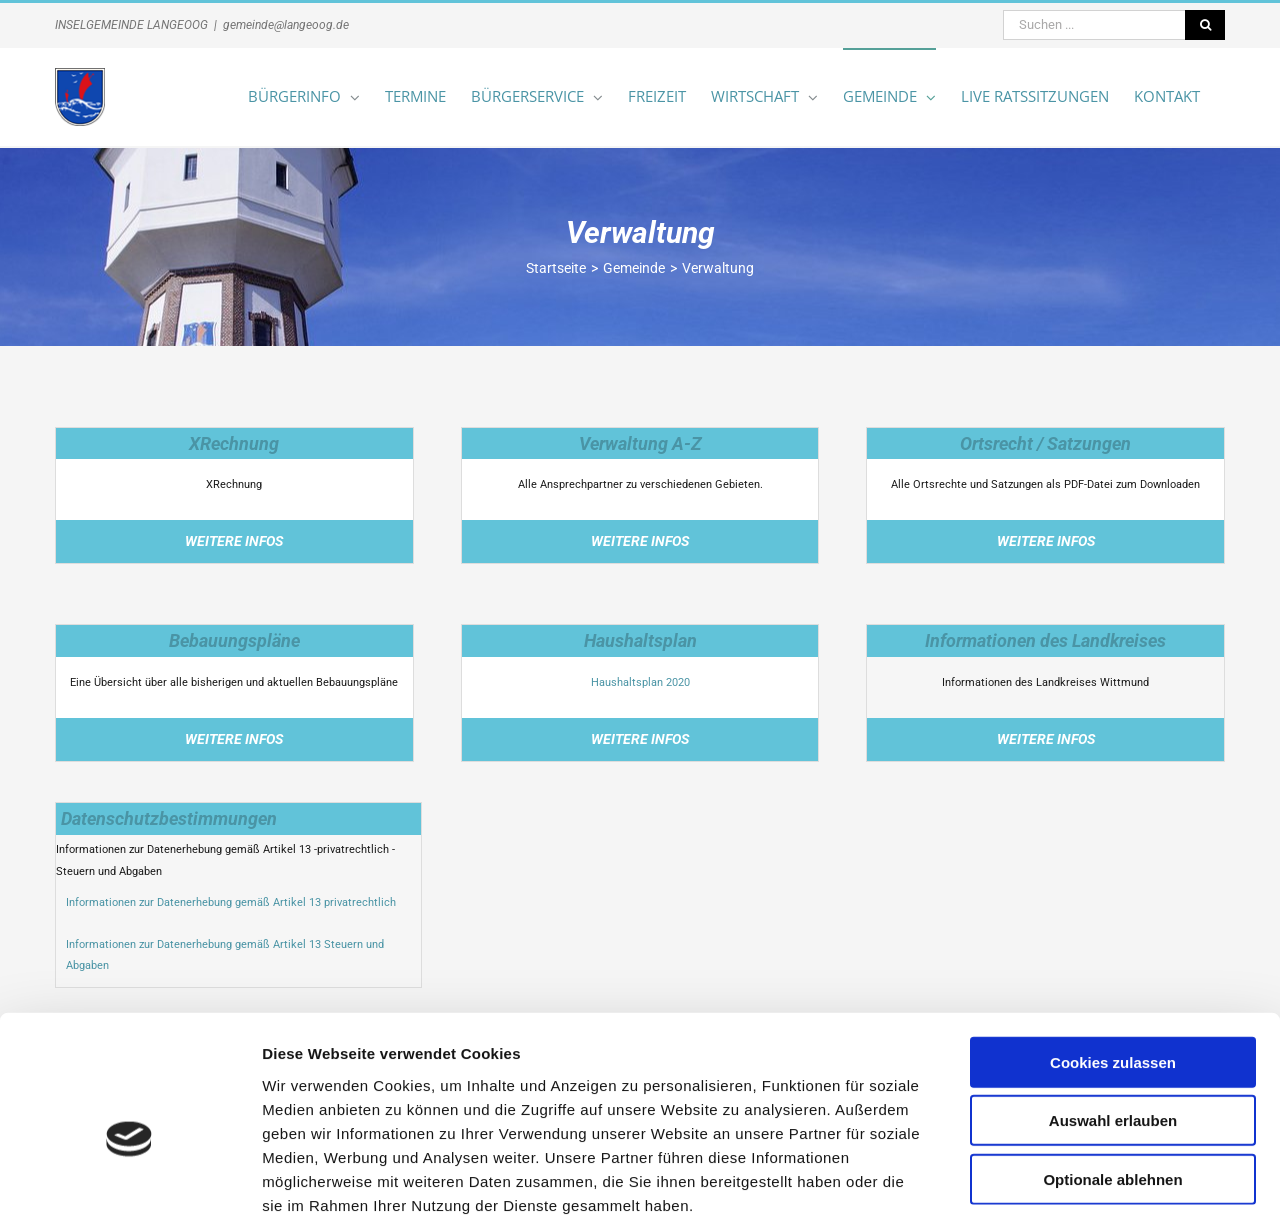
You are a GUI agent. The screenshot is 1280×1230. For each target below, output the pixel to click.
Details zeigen (1063, 1190)
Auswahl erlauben (1113, 1025)
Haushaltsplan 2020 (640, 682)
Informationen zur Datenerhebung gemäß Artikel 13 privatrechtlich (231, 902)
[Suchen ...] (1094, 25)
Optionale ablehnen (1112, 1083)
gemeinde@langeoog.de (286, 25)
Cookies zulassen (1113, 966)
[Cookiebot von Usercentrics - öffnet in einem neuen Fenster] (129, 1191)
